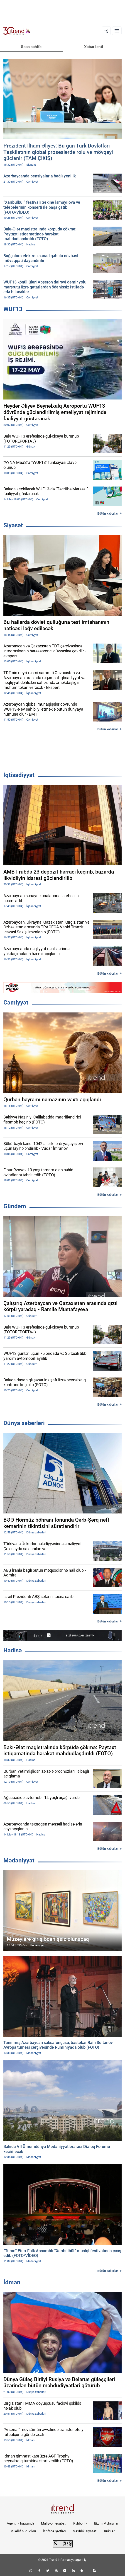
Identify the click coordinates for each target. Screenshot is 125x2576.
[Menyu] (117, 30)
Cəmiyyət (15, 1002)
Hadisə (12, 1650)
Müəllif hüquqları (23, 2531)
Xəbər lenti (93, 46)
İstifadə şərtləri (54, 2531)
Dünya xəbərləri (24, 1423)
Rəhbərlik (80, 2523)
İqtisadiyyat (18, 775)
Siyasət (13, 525)
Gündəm (14, 1206)
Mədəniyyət (18, 1860)
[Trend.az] (16, 31)
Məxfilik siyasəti (85, 2531)
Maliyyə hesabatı (53, 2523)
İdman (11, 2282)
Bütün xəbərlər (107, 513)
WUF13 (12, 309)
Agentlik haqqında (20, 2523)
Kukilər (109, 2531)
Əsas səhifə (31, 46)
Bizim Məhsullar (106, 2523)
